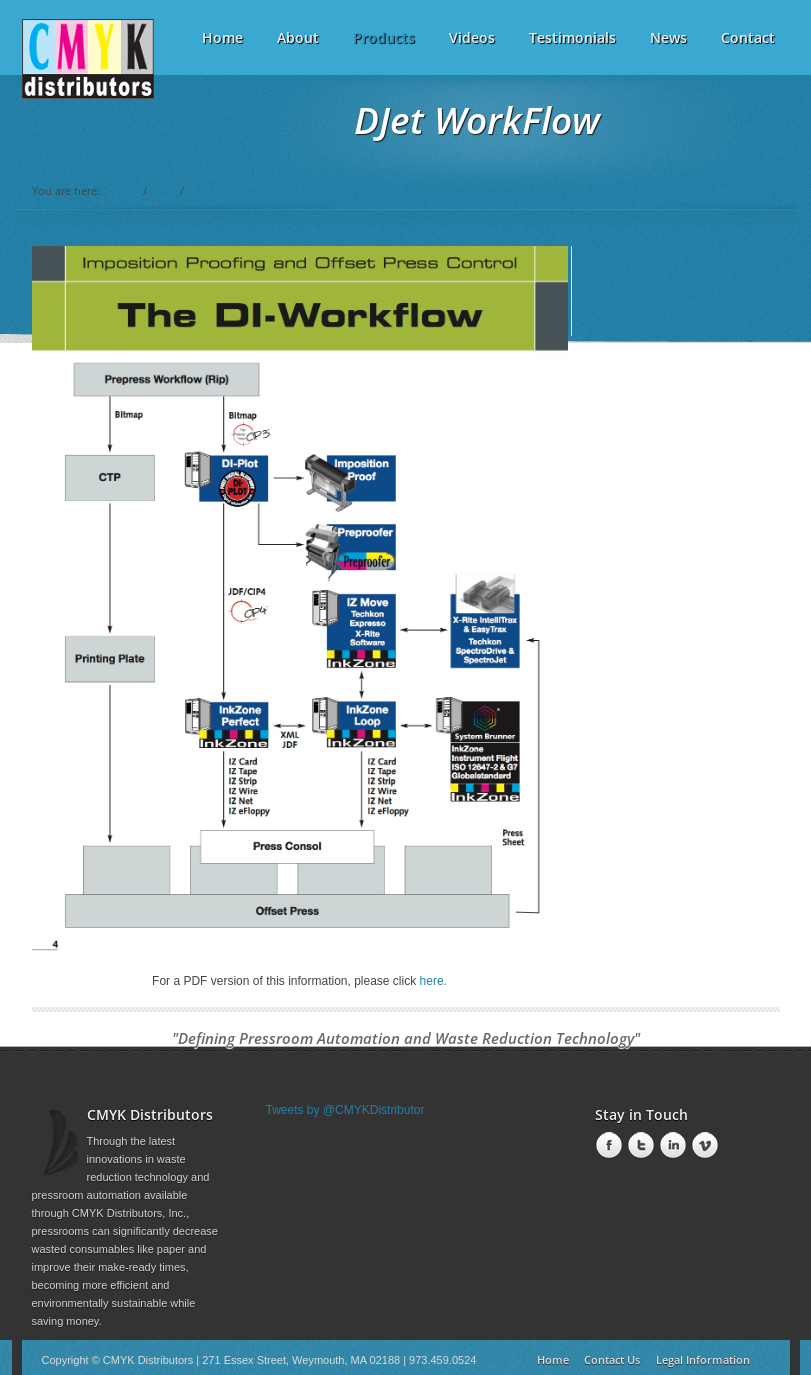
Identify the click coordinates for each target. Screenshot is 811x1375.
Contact (748, 37)
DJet (163, 190)
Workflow (620, 273)
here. (433, 981)
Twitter (639, 1146)
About (298, 37)
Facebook (607, 1146)
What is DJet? (633, 255)
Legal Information (703, 1359)
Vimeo (703, 1146)
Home (121, 190)
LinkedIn (671, 1146)
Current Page (223, 190)
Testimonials (572, 37)
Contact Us (612, 1359)
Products (384, 31)
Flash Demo (628, 327)
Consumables (632, 291)
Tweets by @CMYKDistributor (345, 1110)
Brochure (620, 309)
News (668, 37)
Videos (472, 37)
